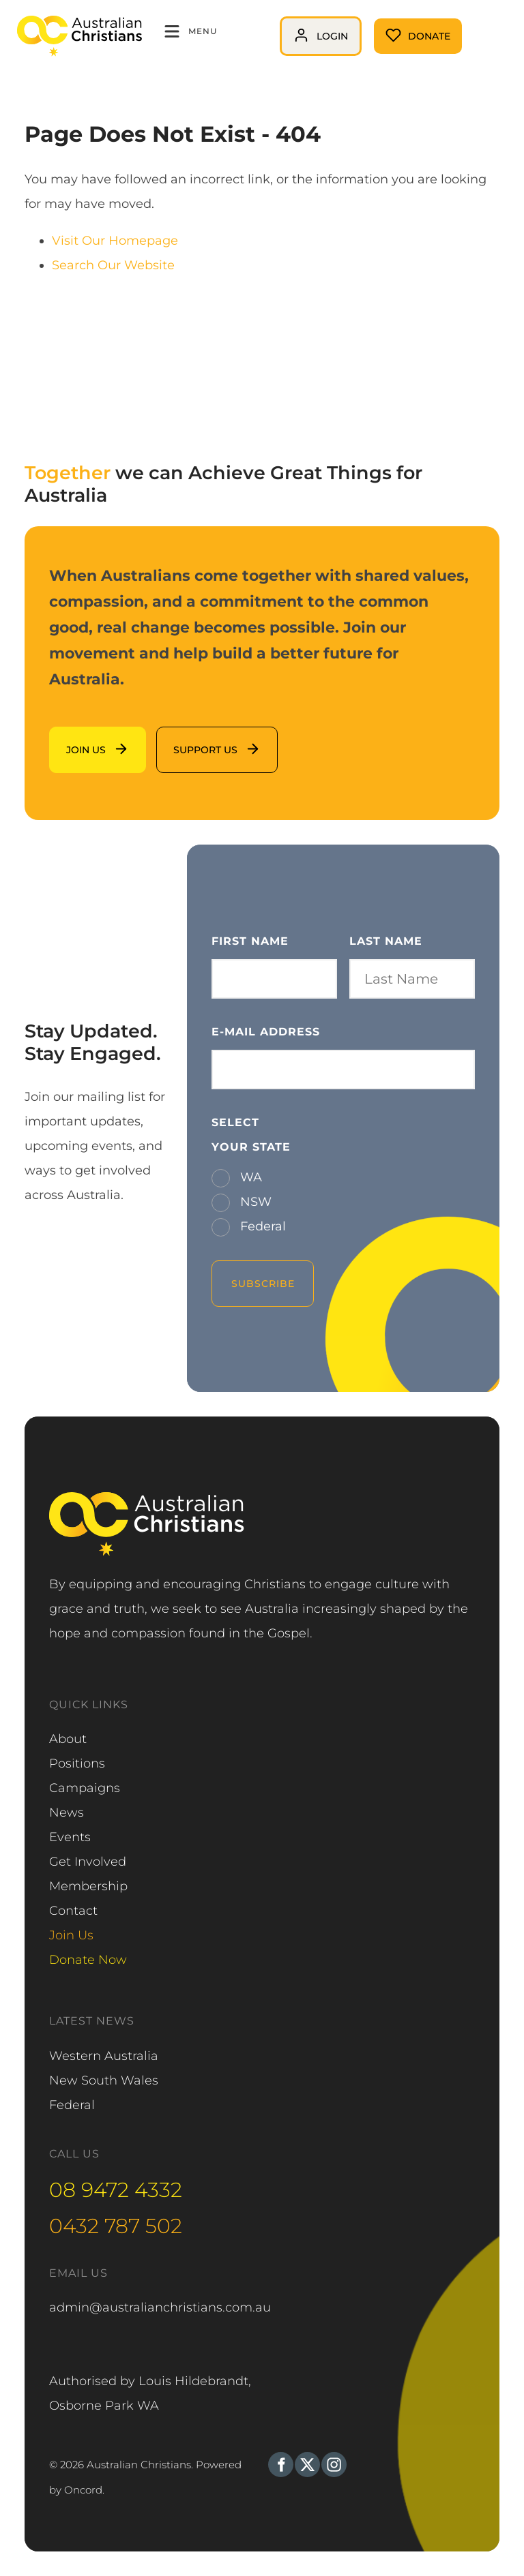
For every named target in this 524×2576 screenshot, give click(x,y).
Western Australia (103, 2055)
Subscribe (263, 1283)
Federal (261, 1226)
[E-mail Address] (343, 1069)
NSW (254, 1201)
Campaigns (84, 1788)
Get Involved (87, 1861)
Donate (397, 30)
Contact (73, 1910)
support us (189, 738)
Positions (77, 1763)
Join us (70, 738)
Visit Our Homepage (115, 240)
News (66, 1812)
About (68, 1738)
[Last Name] (412, 979)
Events (70, 1837)
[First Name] (274, 979)
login (295, 28)
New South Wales (103, 2080)
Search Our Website (113, 265)
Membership (88, 1886)
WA (249, 1177)
